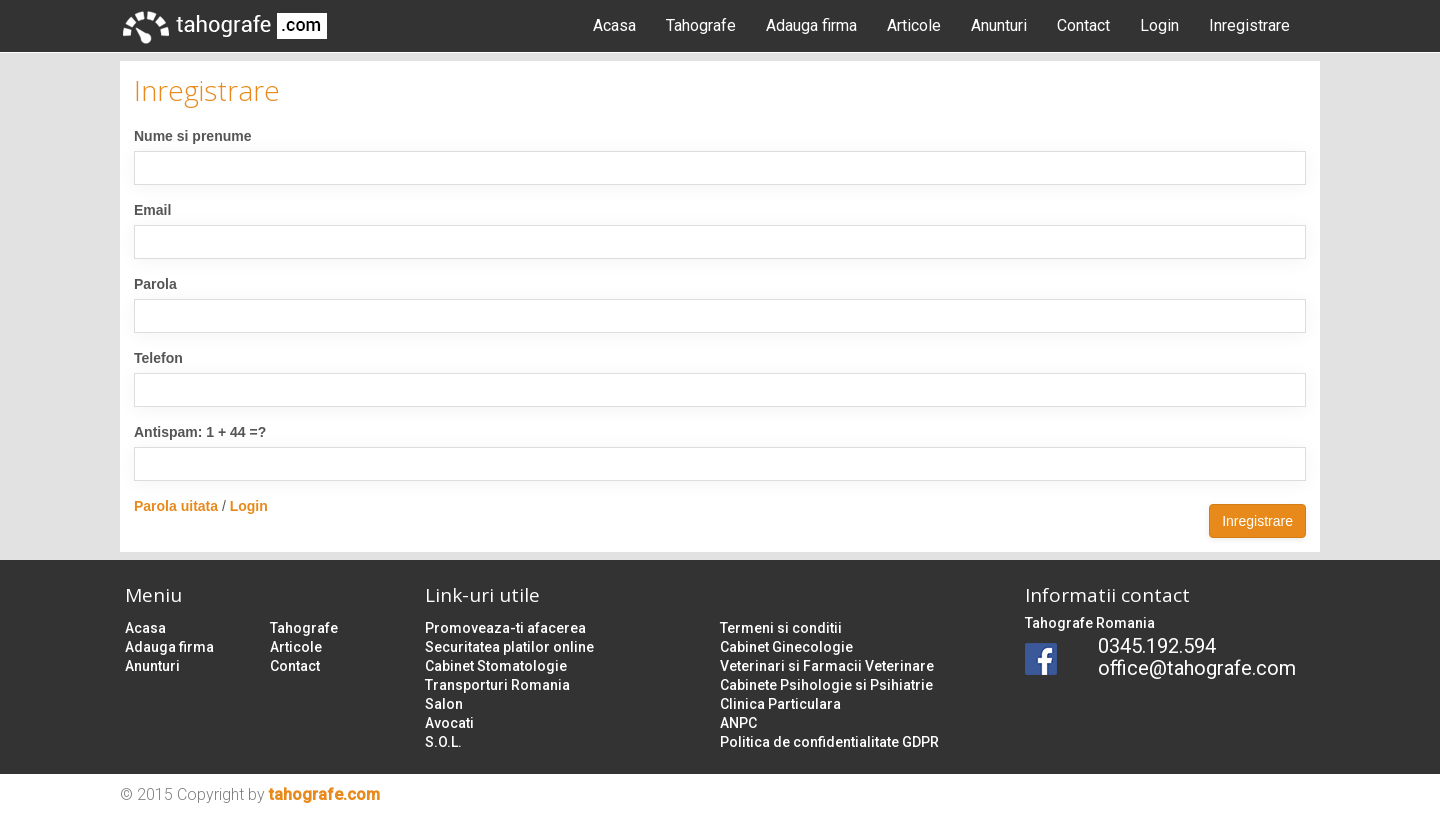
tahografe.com (324, 794)
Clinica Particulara (780, 704)
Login (1159, 25)
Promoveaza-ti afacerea (505, 628)
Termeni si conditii (781, 628)
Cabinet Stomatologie (496, 666)
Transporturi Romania (497, 685)
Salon (444, 704)
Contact (1083, 25)
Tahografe (701, 25)
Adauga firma (811, 25)
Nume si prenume (192, 136)
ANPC (738, 723)
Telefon (158, 358)
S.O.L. (443, 742)
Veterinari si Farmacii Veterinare (827, 666)
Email (152, 210)
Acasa (614, 25)
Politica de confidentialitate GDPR (829, 742)
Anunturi (999, 25)
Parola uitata (176, 506)
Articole (914, 25)
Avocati (449, 723)
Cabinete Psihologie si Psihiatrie (826, 685)
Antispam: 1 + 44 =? (200, 432)
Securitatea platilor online (509, 647)
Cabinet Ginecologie (786, 647)
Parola (155, 284)
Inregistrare (1249, 25)
